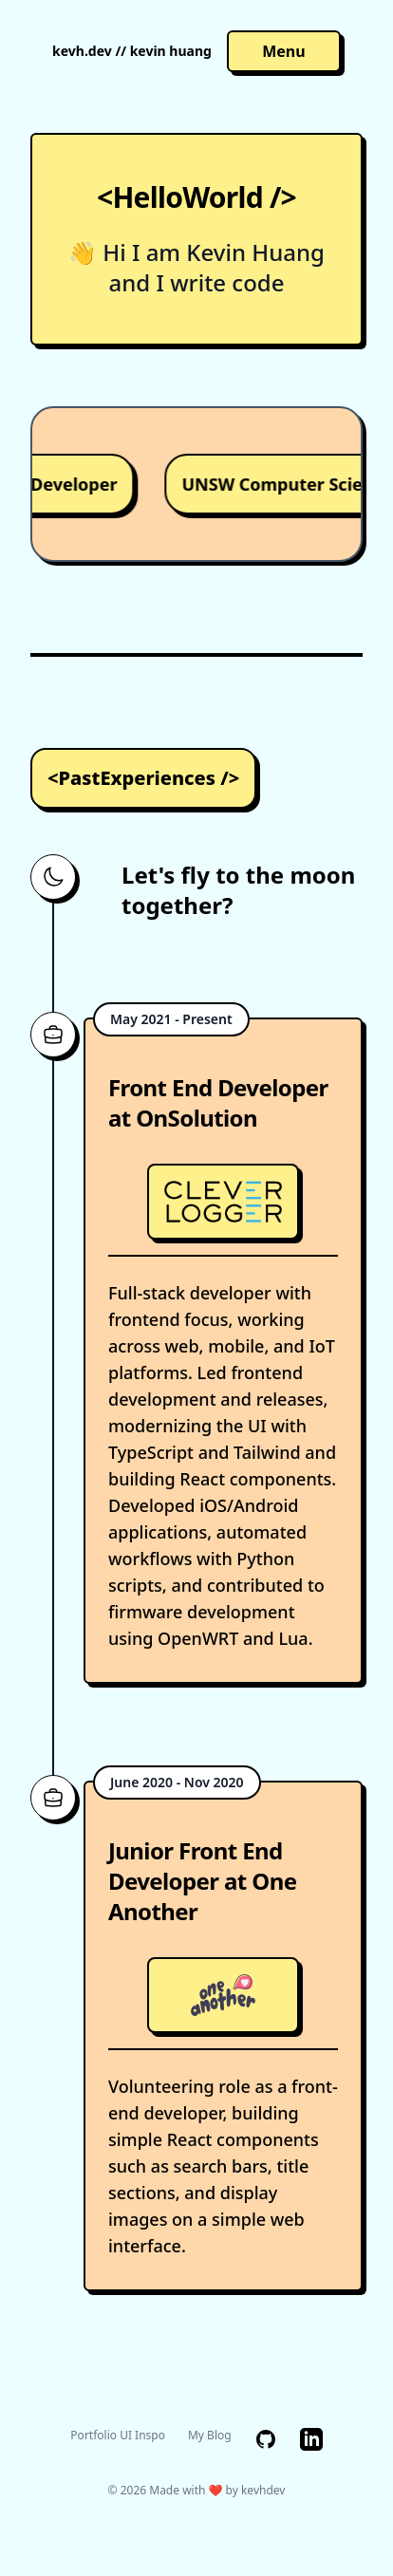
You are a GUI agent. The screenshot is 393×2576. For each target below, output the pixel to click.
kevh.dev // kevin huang (132, 51)
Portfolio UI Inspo (117, 2435)
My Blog (210, 2435)
